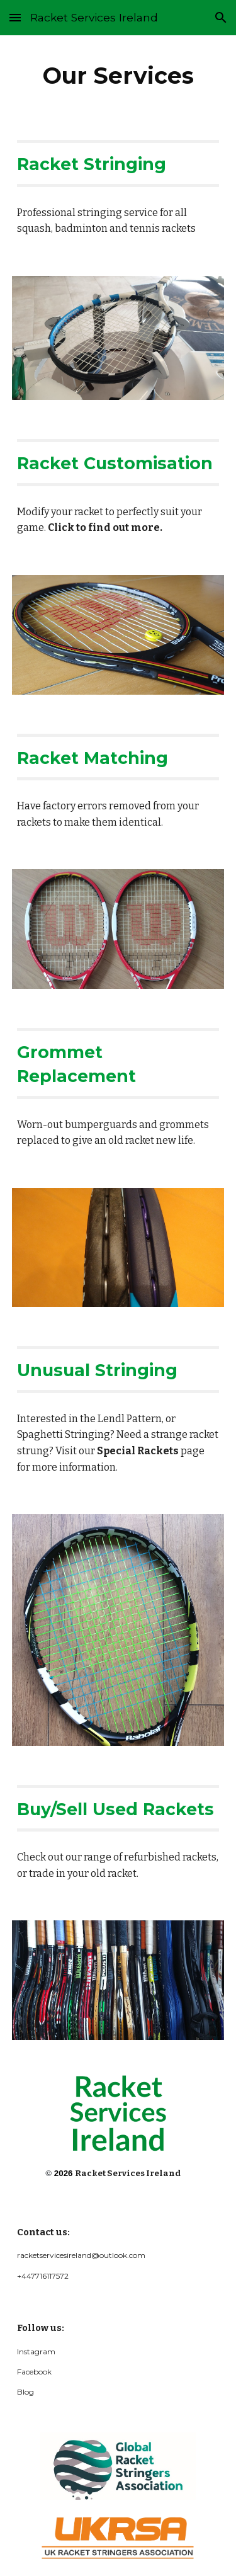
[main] (118, 75)
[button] (15, 17)
